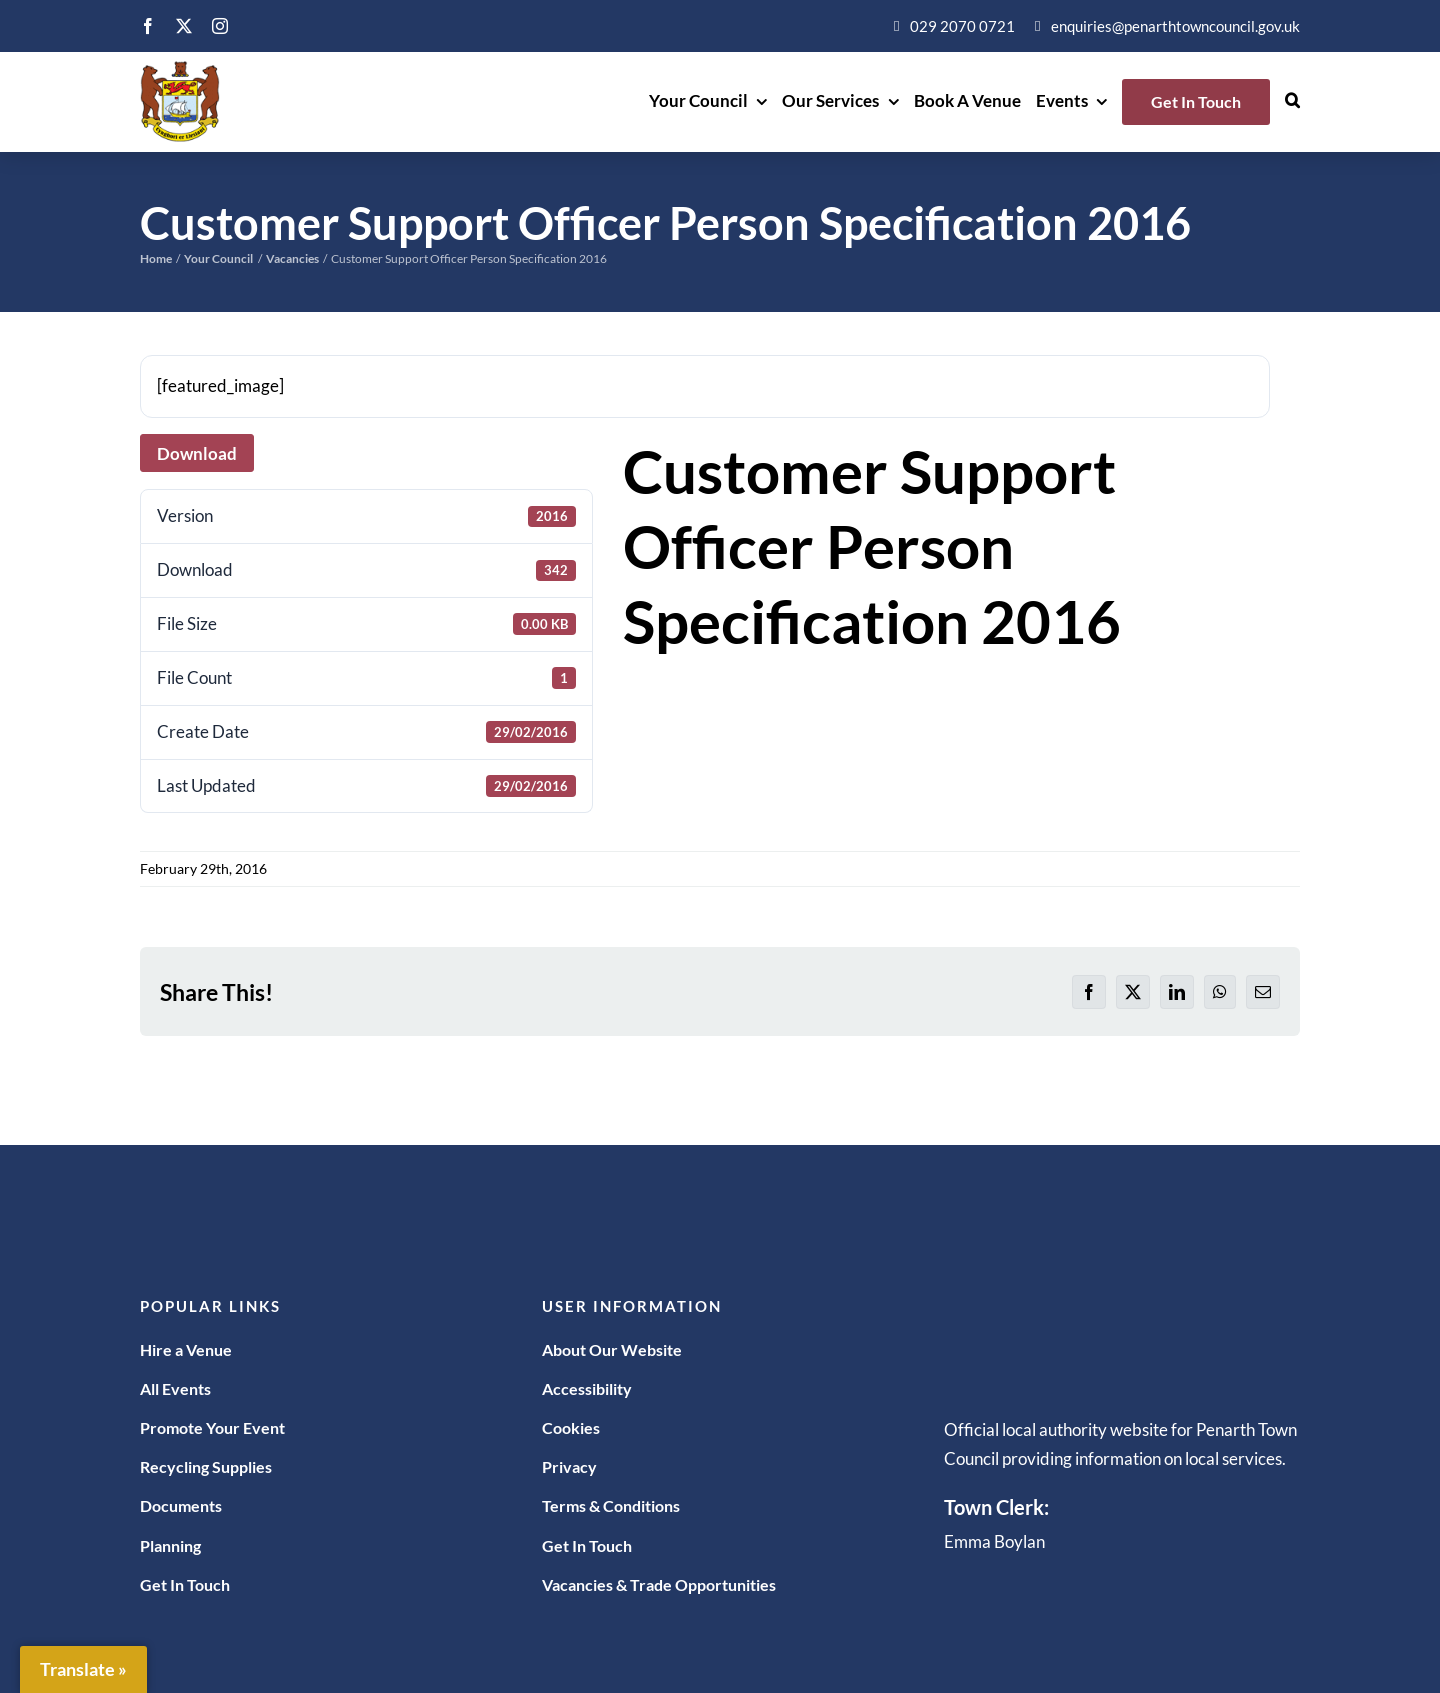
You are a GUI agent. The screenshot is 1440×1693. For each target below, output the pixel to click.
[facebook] (148, 26)
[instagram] (220, 26)
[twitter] (184, 26)
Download (197, 453)
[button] (1292, 102)
